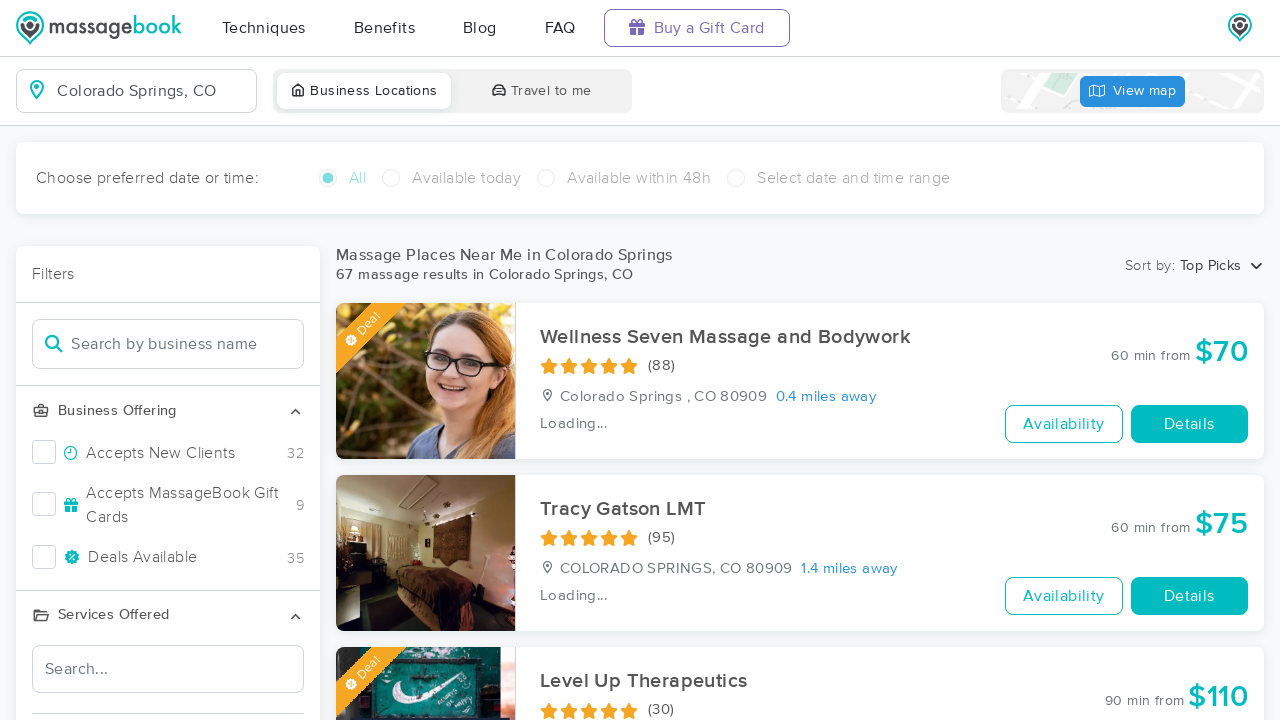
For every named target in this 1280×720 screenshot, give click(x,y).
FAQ (560, 28)
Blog (480, 28)
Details (1189, 424)
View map (1133, 91)
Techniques (264, 28)
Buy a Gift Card (697, 27)
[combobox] (152, 91)
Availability (1064, 424)
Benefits (384, 28)
